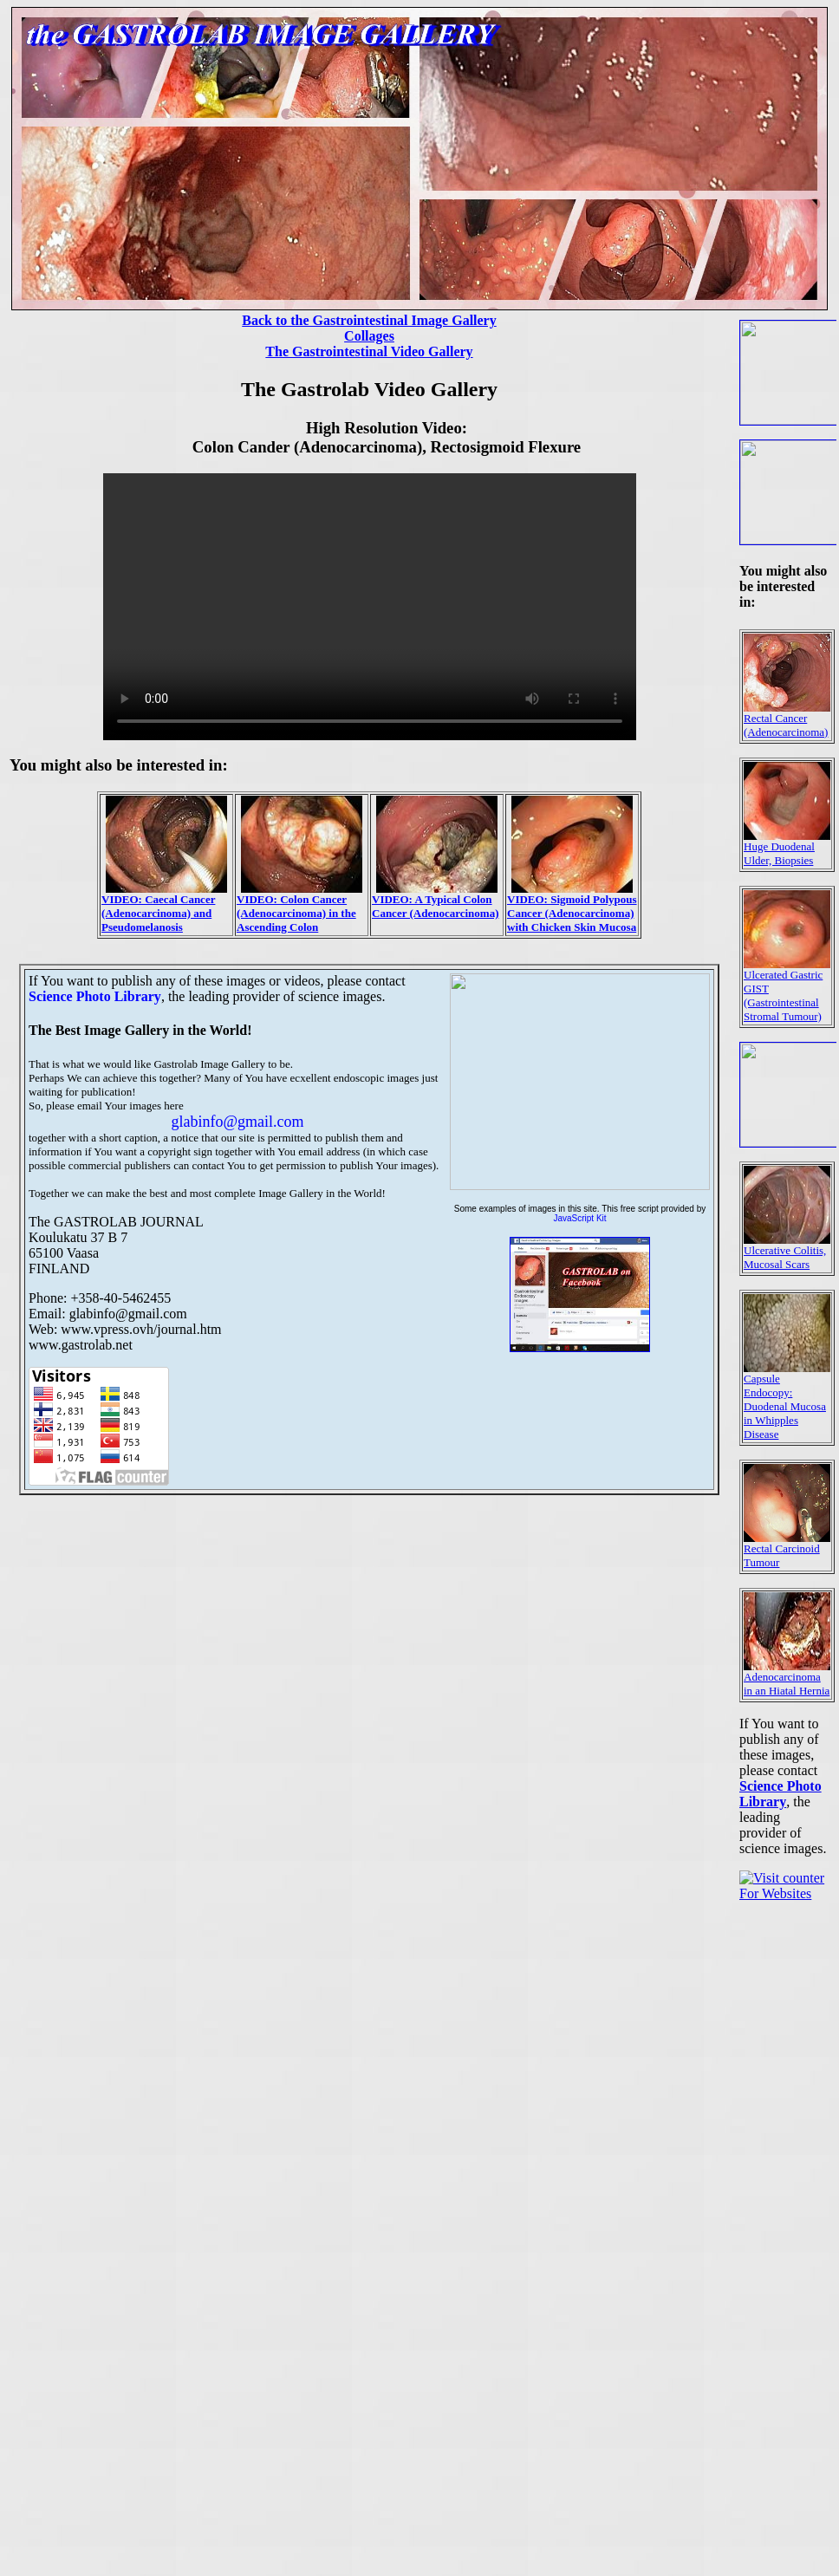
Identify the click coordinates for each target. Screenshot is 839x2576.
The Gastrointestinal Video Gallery (368, 351)
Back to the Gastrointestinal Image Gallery (369, 320)
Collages (369, 336)
